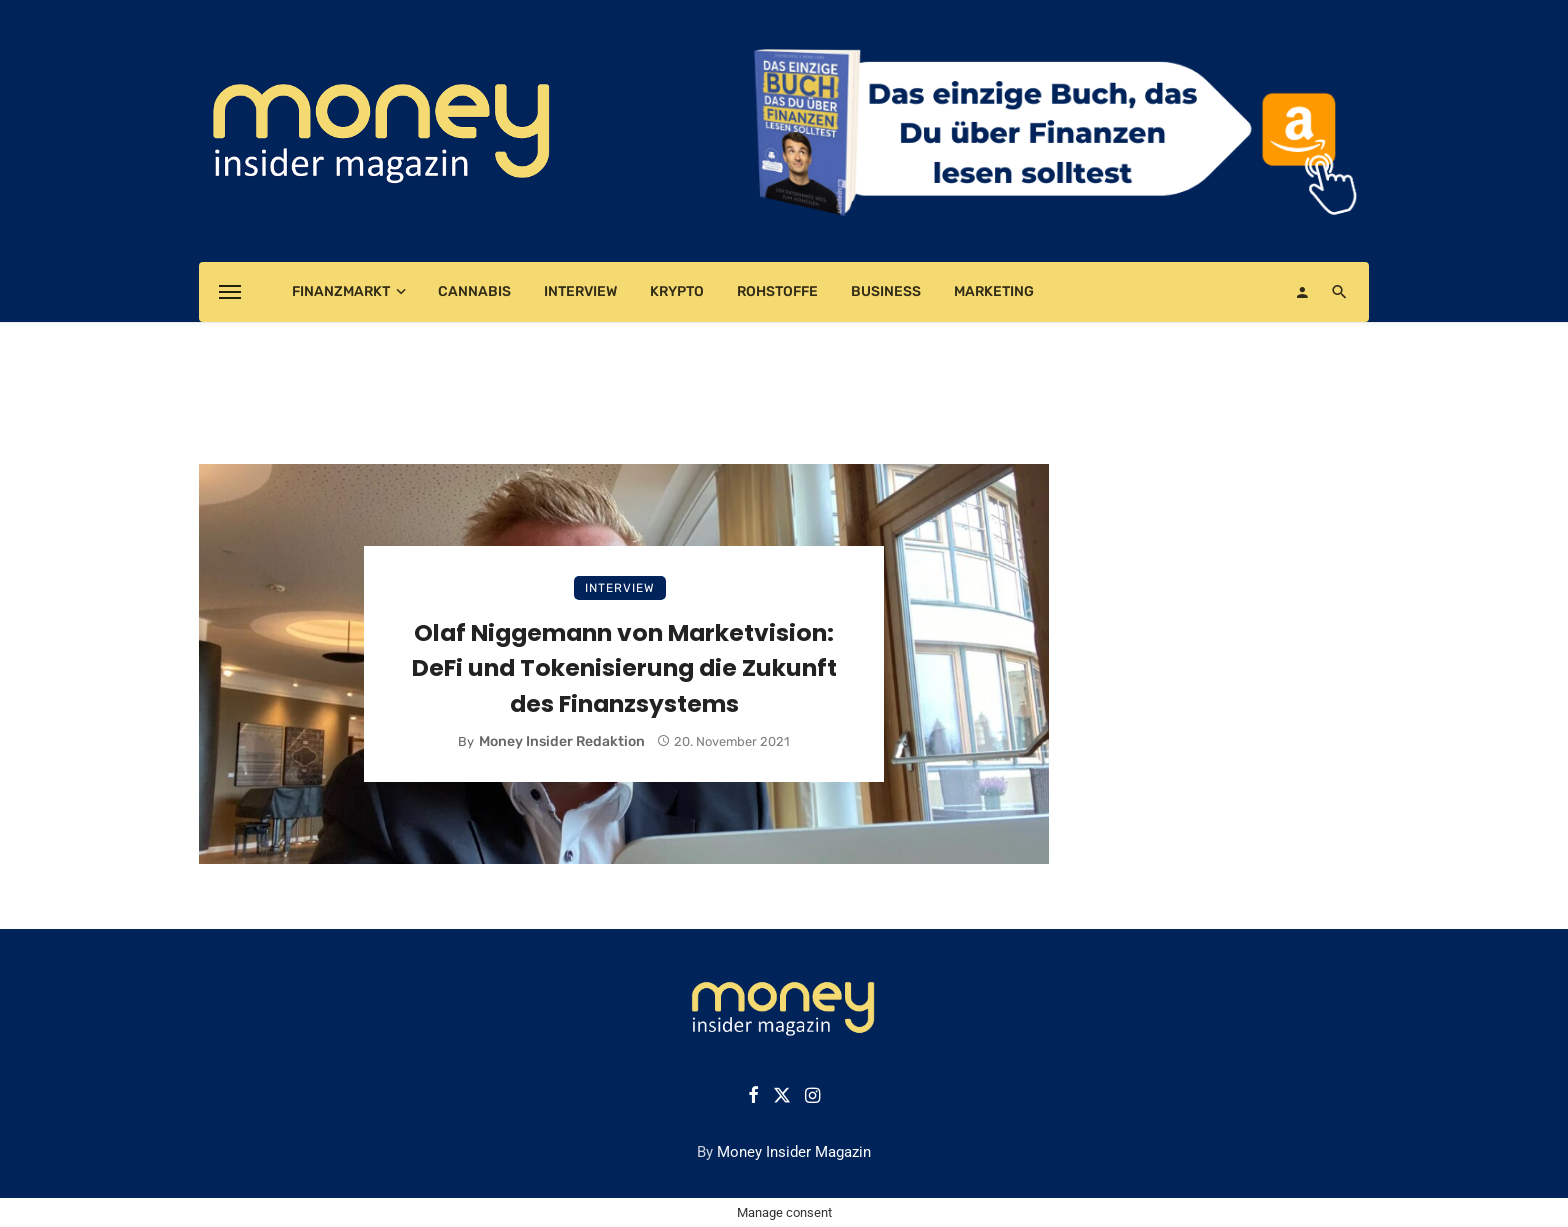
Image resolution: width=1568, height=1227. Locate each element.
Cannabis (474, 291)
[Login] (1302, 292)
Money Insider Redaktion (562, 741)
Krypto (677, 291)
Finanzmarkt (341, 291)
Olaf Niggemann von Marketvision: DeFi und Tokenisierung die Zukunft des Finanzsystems (624, 667)
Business (886, 291)
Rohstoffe (777, 291)
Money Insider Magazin (794, 1152)
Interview (580, 291)
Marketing (994, 291)
